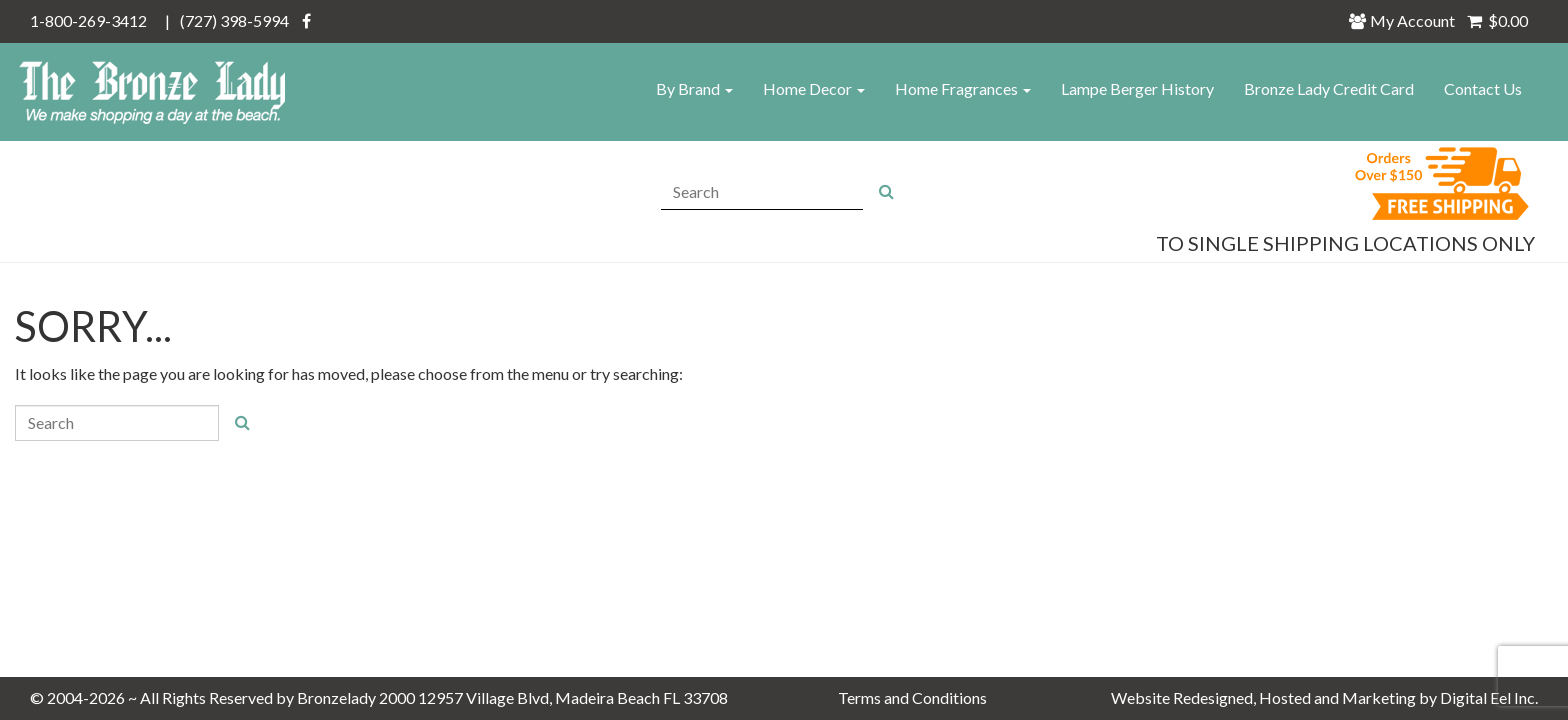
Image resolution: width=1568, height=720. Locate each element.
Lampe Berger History (1137, 88)
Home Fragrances (963, 88)
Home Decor (814, 88)
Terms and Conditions (912, 697)
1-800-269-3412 (88, 20)
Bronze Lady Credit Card (1329, 88)
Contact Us (1483, 88)
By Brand (694, 88)
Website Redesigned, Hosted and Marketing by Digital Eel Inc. (1324, 697)
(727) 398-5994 (234, 20)
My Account (1407, 20)
